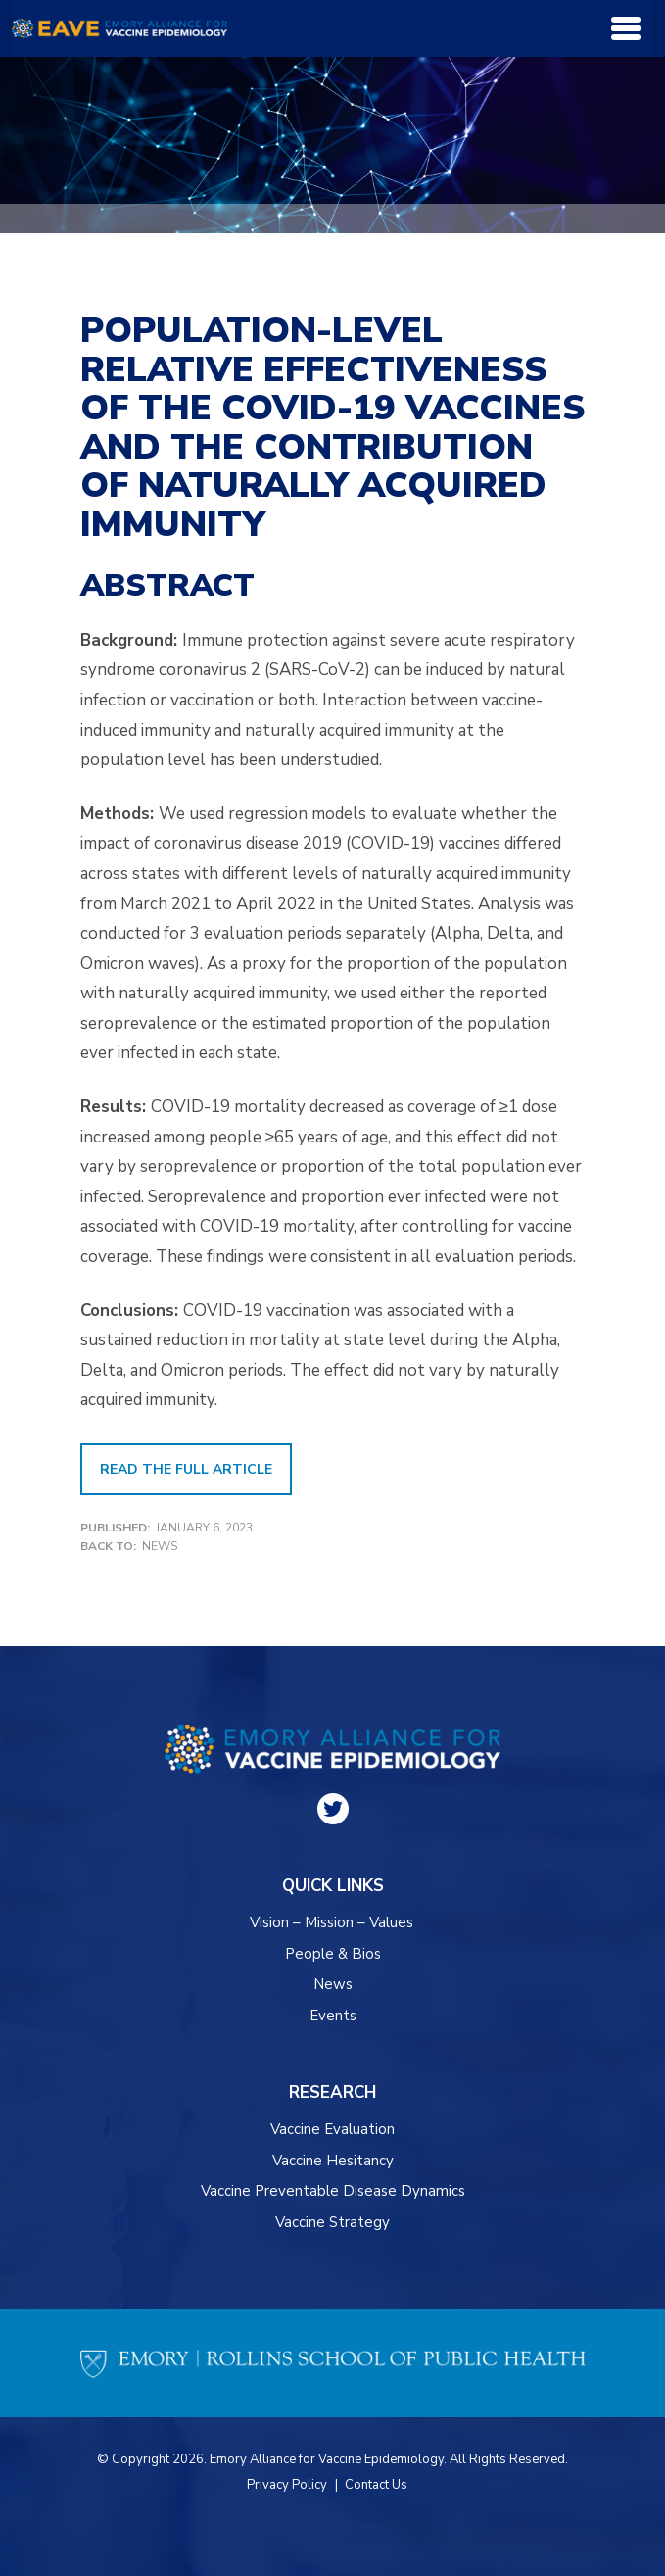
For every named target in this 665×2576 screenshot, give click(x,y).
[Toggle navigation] (625, 28)
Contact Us (376, 2485)
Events (332, 2015)
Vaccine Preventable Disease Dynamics (333, 2191)
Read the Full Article (186, 1469)
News (159, 1546)
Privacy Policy (287, 2485)
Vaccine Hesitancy (333, 2160)
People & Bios (333, 1954)
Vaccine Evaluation (332, 2129)
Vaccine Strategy (332, 2222)
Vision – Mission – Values (332, 1922)
